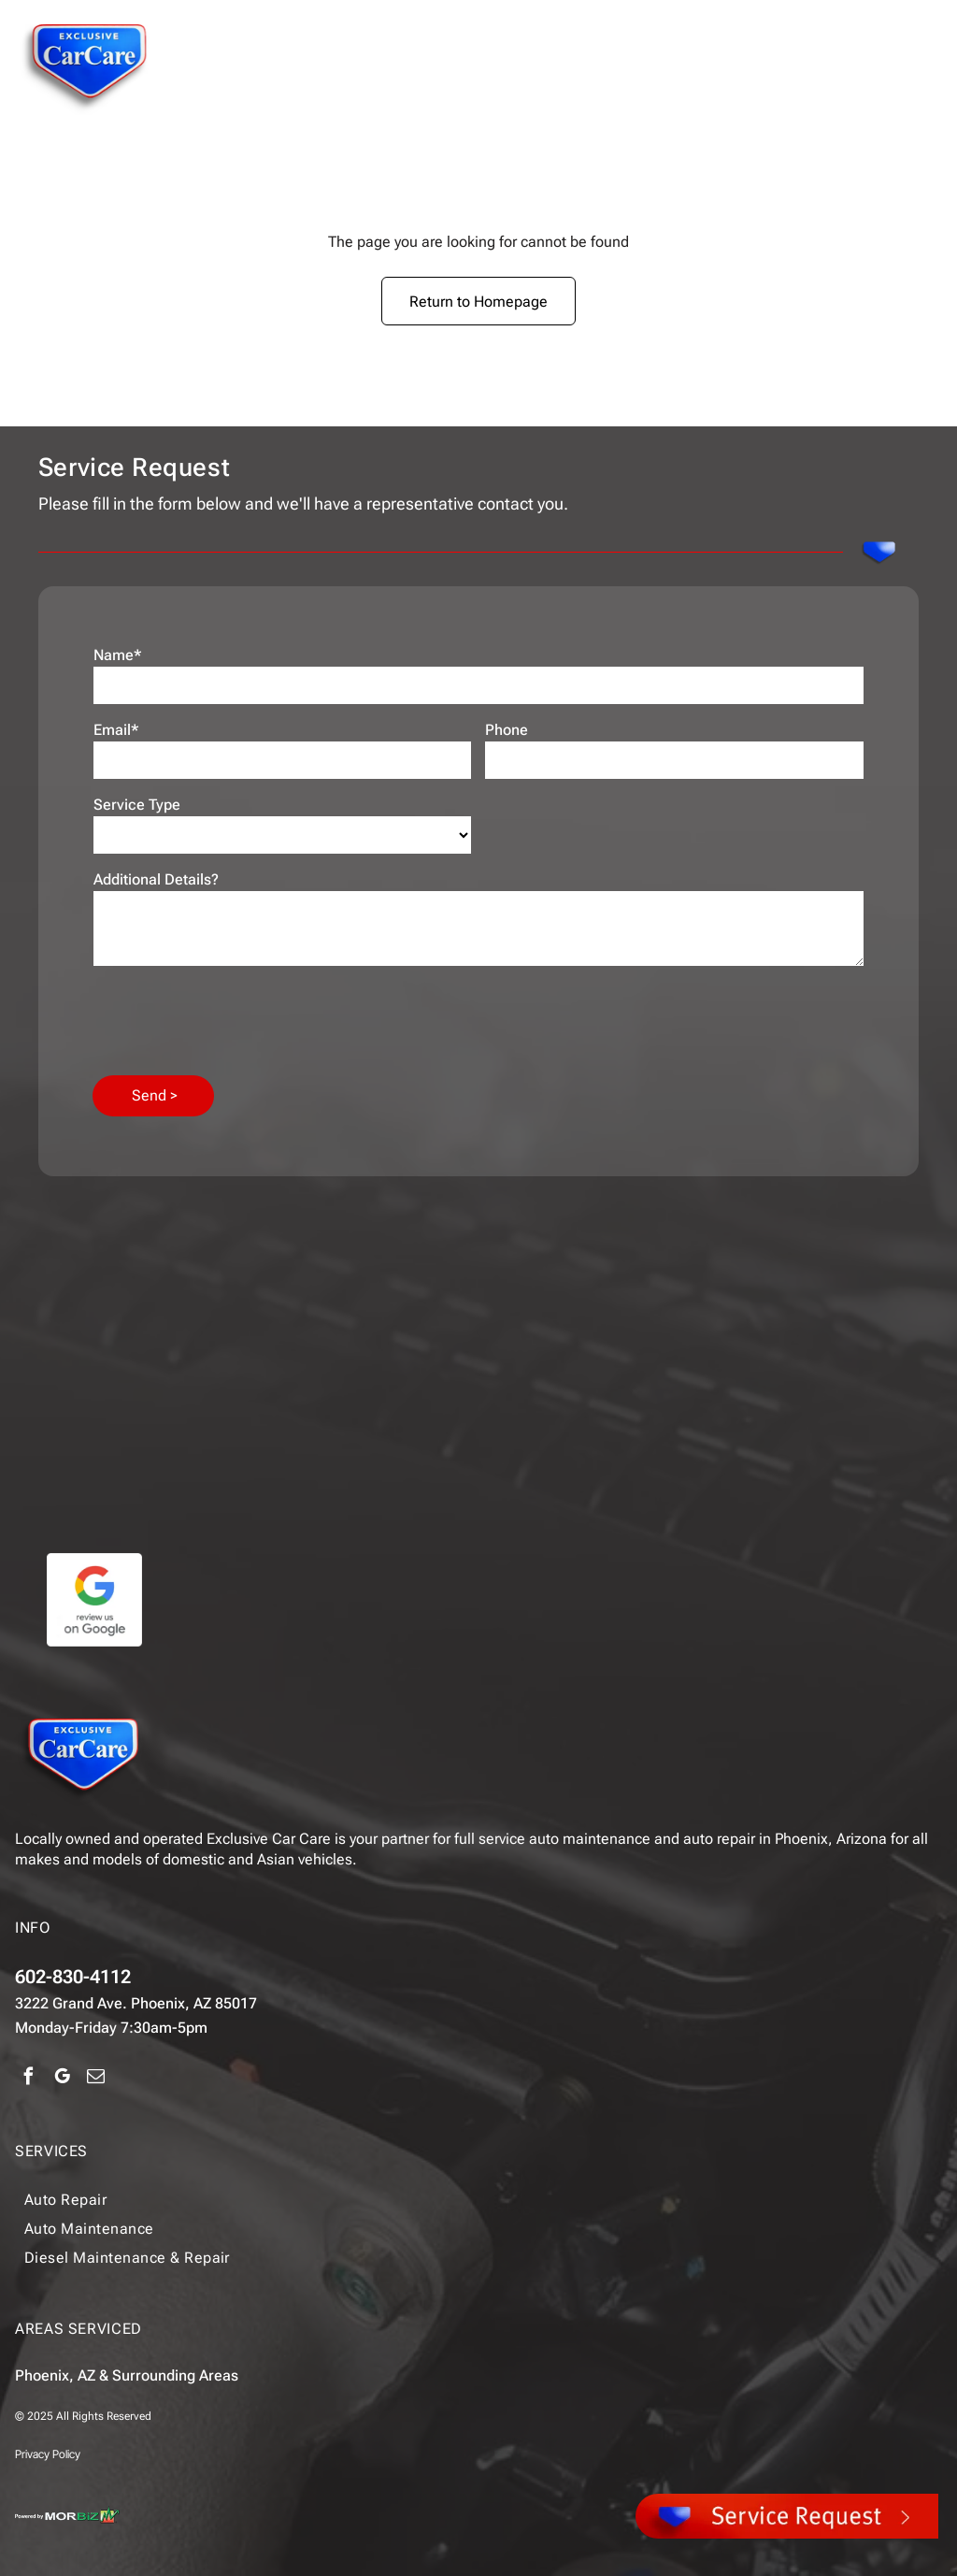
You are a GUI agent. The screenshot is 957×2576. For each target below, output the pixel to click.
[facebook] (28, 2078)
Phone (506, 730)
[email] (95, 2078)
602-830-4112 (73, 1976)
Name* (117, 655)
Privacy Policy (47, 2454)
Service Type (136, 804)
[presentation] (235, 1019)
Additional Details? (156, 879)
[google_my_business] (62, 2078)
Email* (116, 730)
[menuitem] (433, 2199)
